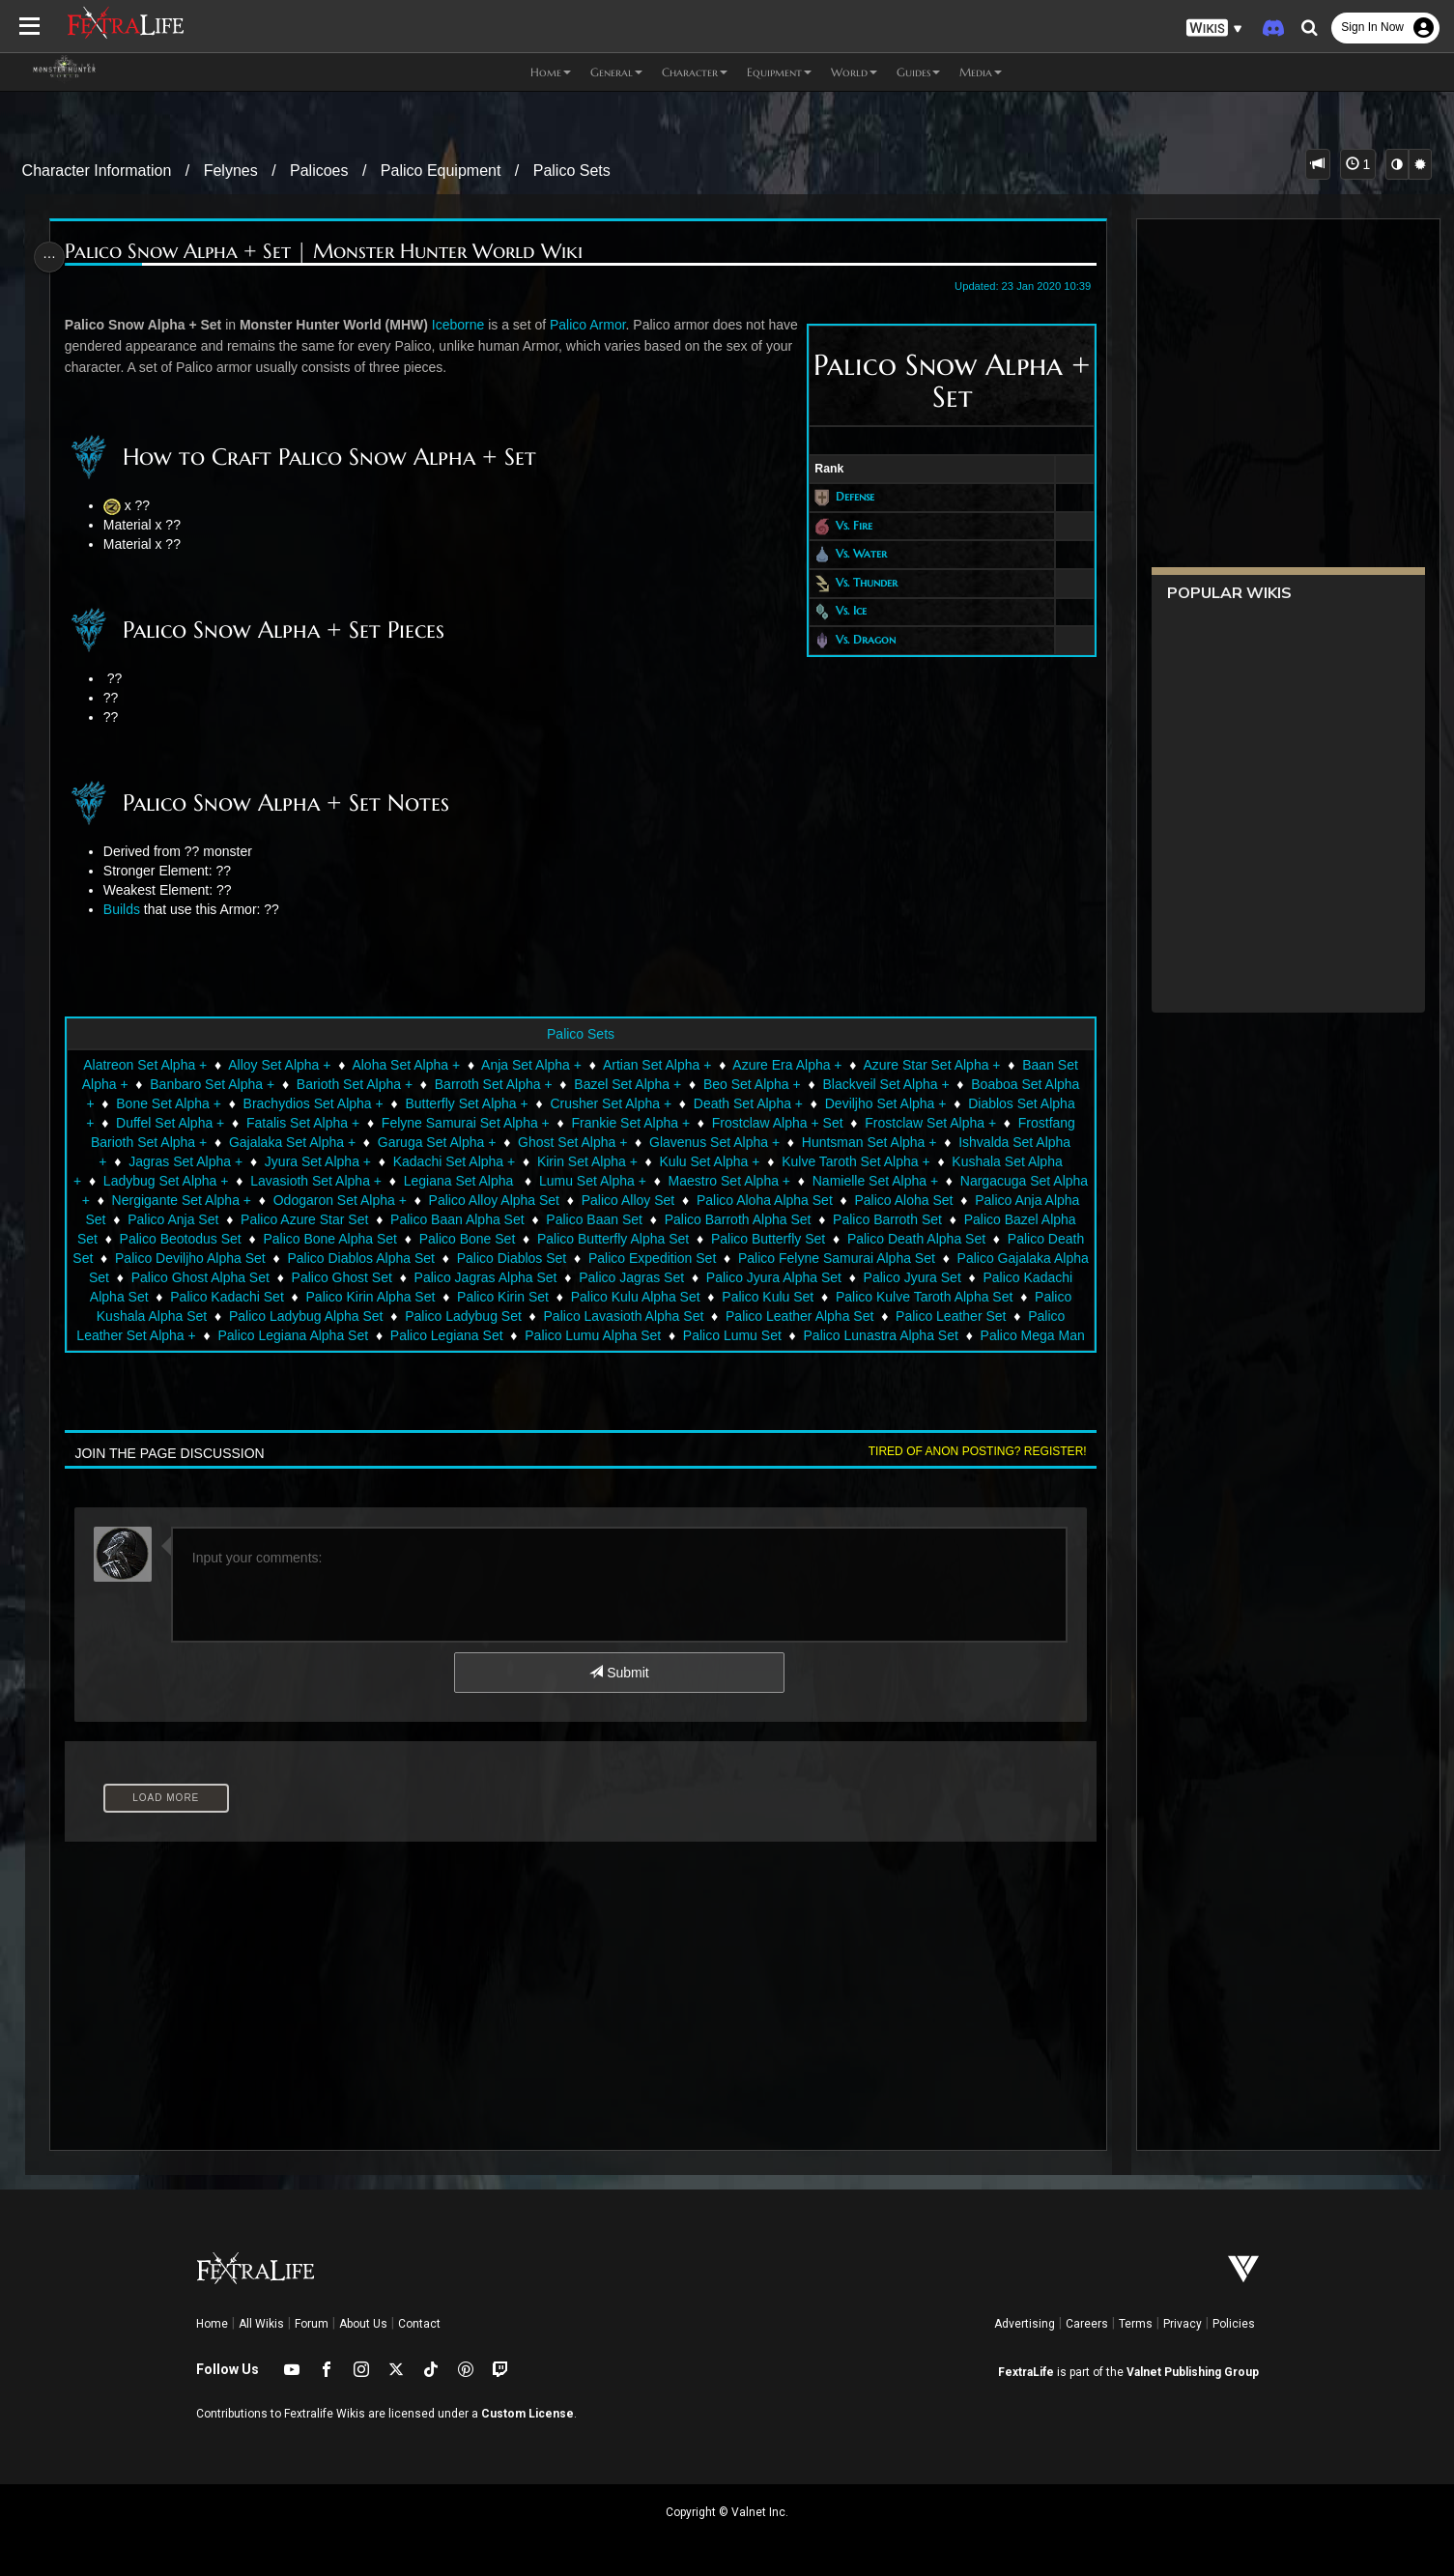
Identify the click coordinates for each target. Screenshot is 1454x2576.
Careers (1087, 2324)
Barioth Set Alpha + (354, 1084)
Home (212, 2324)
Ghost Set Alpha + (571, 1142)
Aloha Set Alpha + (405, 1065)
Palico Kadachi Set (393, 1296)
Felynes (231, 170)
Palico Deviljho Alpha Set (339, 1258)
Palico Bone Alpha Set (410, 1238)
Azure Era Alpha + (786, 1065)
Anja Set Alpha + (530, 1065)
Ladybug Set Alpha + (183, 1180)
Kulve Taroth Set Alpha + (854, 1161)
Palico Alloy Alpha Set (531, 1200)
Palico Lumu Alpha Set (734, 1335)
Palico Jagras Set (805, 1277)
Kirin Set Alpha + (586, 1161)
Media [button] (980, 72)
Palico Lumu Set (872, 1335)
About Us (363, 2324)
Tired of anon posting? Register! (969, 1451)
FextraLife (1026, 2372)
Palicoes (319, 170)
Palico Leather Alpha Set (945, 1316)
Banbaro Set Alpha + (211, 1084)
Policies (1233, 2324)
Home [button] (550, 72)
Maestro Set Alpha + (747, 1180)
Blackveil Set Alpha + (884, 1084)
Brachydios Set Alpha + (312, 1103)
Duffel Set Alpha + (169, 1123)
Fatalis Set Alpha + (301, 1123)
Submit (617, 1672)
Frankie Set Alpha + (629, 1123)
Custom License (527, 2413)
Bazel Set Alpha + (626, 1084)
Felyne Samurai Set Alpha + (465, 1123)
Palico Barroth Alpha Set (774, 1219)
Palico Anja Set (209, 1219)
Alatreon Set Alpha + (144, 1065)
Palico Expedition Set (801, 1258)
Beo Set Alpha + (751, 1084)
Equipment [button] (779, 72)
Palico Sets (572, 170)
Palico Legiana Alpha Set (433, 1335)
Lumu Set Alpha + (610, 1180)
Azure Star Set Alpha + (930, 1065)
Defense (846, 496)
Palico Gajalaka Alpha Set (205, 1277)
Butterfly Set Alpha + (465, 1103)
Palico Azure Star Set (341, 1219)
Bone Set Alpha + (167, 1103)
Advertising (1024, 2324)
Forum (311, 2324)
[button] (1214, 28)
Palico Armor (594, 324)
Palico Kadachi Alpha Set (237, 1296)
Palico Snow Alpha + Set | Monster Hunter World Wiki (330, 252)
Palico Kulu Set (934, 1296)
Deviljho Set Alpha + (885, 1103)
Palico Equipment (441, 170)
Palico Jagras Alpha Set (659, 1277)
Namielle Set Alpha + (892, 1180)
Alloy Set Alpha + (278, 1065)
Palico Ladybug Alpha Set (452, 1316)
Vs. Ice (842, 611)
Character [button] (694, 72)
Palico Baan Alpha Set (494, 1219)
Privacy (1182, 2324)
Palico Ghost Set (516, 1277)
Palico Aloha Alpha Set (801, 1200)
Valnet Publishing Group (1192, 2372)
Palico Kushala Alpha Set (277, 1316)
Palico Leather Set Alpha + (256, 1335)
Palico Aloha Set (941, 1200)
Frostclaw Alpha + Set (776, 1123)
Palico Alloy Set (665, 1200)
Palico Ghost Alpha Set (374, 1277)
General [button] (616, 72)
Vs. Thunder (858, 582)
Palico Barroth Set (924, 1219)
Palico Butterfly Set (847, 1238)
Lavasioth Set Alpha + (334, 1180)
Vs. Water (852, 553)
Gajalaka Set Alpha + (291, 1142)
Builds (128, 909)
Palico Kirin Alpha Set (536, 1296)
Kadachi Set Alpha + (453, 1161)
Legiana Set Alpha (478, 1180)
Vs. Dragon (857, 639)
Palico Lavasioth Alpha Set (770, 1316)
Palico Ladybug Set (609, 1316)
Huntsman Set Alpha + (868, 1142)
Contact (419, 2324)
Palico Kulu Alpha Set (801, 1296)
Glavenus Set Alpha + (713, 1142)
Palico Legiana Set (586, 1335)
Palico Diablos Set (661, 1258)
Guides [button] (918, 72)
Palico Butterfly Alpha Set (692, 1238)
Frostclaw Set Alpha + (929, 1123)
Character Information (97, 170)
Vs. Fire (845, 525)
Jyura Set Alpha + (317, 1161)
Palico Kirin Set (668, 1296)
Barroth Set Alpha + (493, 1084)
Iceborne (465, 324)
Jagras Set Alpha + (185, 1161)
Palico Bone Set (547, 1238)
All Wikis (261, 2324)
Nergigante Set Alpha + (218, 1200)
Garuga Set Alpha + (436, 1142)
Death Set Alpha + (747, 1103)
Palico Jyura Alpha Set (947, 1277)
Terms (1136, 2324)
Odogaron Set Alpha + (376, 1200)
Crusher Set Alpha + (609, 1103)
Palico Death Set (191, 1258)
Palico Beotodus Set (260, 1238)
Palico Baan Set (632, 1219)
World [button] (854, 72)
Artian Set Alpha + (656, 1065)
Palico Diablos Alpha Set (510, 1258)
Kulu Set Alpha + (708, 1161)
